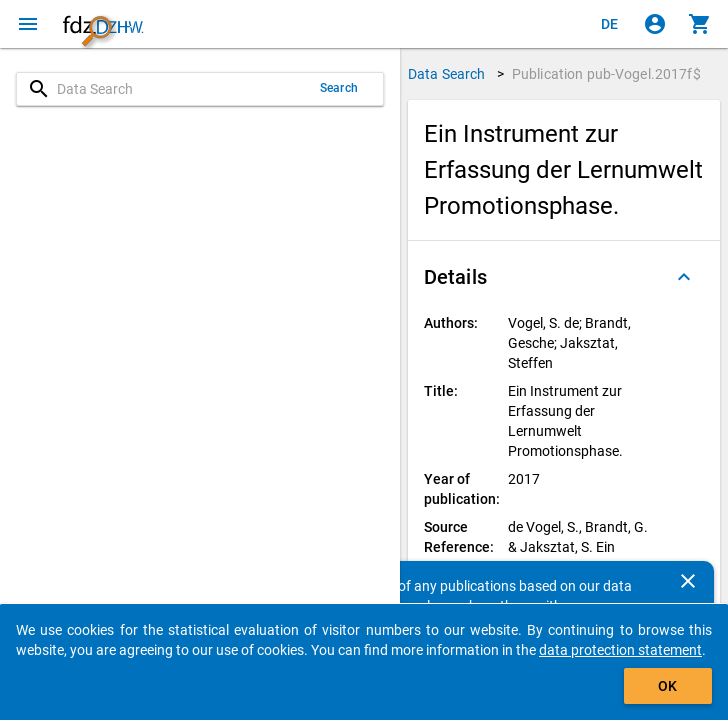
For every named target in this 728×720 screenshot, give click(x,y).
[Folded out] (684, 277)
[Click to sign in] (655, 24)
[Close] (688, 581)
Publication (606, 74)
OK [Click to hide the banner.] (667, 686)
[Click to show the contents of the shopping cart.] (700, 24)
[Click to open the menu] (28, 24)
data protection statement (620, 650)
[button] (564, 277)
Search (339, 88)
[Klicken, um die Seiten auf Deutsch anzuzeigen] (610, 24)
